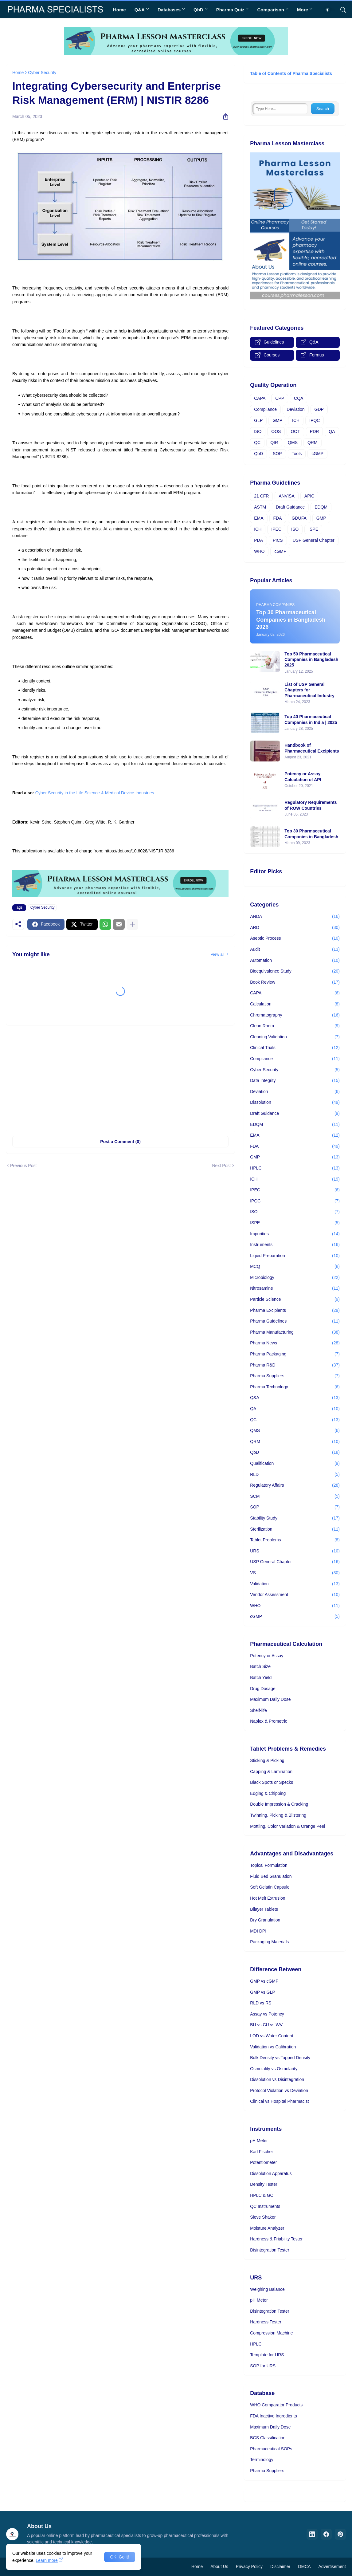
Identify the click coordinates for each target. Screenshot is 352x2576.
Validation (295, 1584)
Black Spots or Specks (271, 1782)
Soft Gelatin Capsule (269, 1887)
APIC (309, 496)
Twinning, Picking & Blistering (278, 1815)
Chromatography (295, 1015)
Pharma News (295, 1343)
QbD (198, 9)
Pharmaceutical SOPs (271, 2448)
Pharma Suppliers (295, 1376)
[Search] (340, 10)
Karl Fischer (261, 2151)
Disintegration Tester (269, 2250)
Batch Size (260, 1666)
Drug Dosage (263, 1688)
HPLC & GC (261, 2195)
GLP (258, 420)
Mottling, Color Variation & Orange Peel (287, 1826)
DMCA (304, 2566)
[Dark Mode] (329, 10)
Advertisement (332, 2566)
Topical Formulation (268, 1865)
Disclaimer (280, 2566)
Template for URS (267, 2354)
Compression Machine (271, 2332)
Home (119, 9)
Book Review (295, 982)
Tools (297, 453)
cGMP (317, 453)
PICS (278, 540)
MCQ (295, 1267)
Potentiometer (263, 2162)
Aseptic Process (295, 938)
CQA (298, 398)
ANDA (295, 917)
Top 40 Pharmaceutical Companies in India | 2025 (310, 719)
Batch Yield (261, 1677)
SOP (277, 453)
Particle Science (295, 1299)
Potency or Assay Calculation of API (302, 776)
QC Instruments (265, 2206)
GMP (277, 420)
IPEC (276, 529)
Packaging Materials (269, 1941)
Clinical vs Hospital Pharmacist (279, 2101)
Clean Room (295, 1026)
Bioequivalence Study (295, 971)
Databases (169, 9)
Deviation (295, 409)
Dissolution (295, 1102)
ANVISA (286, 496)
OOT (295, 431)
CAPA (259, 398)
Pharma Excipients (295, 1311)
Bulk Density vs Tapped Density (280, 2057)
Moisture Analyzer (267, 2228)
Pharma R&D (295, 1365)
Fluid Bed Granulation (270, 1876)
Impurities (295, 1234)
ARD (295, 928)
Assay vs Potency (267, 2014)
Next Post (221, 1165)
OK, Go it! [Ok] (119, 2556)
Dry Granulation (265, 1919)
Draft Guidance (290, 507)
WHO (259, 551)
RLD (295, 1475)
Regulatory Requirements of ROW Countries (310, 805)
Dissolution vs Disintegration (277, 2079)
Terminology (261, 2459)
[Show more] (132, 924)
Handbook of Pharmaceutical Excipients (311, 748)
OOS (276, 431)
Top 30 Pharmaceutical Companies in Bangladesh (311, 833)
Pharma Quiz (230, 9)
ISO (257, 431)
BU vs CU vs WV (266, 2024)
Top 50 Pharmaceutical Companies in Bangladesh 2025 (311, 659)
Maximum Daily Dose (270, 1699)
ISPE (313, 529)
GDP (319, 409)
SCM (295, 1496)
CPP (279, 398)
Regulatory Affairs (295, 1485)
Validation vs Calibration (273, 2046)
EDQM (321, 507)
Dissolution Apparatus (270, 2173)
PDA (258, 540)
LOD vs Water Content (271, 2035)
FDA (277, 518)
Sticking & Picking (267, 1760)
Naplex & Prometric (268, 1721)
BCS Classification (267, 2437)
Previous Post (23, 1165)
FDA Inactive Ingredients (273, 2415)
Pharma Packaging (295, 1354)
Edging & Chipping (268, 1793)
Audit (295, 949)
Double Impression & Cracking (279, 1804)
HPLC (295, 1168)
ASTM (260, 507)
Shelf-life (258, 1710)
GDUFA (299, 518)
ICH (295, 420)
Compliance (265, 409)
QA (332, 431)
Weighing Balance (267, 2289)
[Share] (223, 116)
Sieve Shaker (263, 2217)
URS (295, 1551)
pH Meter (259, 2140)
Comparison (270, 9)
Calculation (295, 1004)
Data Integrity (295, 1081)
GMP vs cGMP (264, 1981)
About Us (219, 2566)
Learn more (47, 2560)
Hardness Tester (265, 2321)
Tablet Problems (295, 1540)
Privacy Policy (249, 2566)
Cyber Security (42, 72)
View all (218, 954)
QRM (312, 442)
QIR (274, 442)
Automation (295, 961)
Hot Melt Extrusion (267, 1898)
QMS (293, 442)
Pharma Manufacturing (295, 1332)
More (302, 9)
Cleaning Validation (295, 1037)
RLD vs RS (260, 2002)
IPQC (314, 420)
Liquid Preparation (295, 1256)
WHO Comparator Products (276, 2404)
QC (257, 442)
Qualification (295, 1464)
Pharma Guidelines (295, 1321)
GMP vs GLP (262, 1992)
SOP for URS (263, 2365)
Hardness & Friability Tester (276, 2238)
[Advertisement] (120, 1077)
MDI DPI (258, 1931)
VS (295, 1573)
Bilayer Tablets (264, 1909)
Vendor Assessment (295, 1595)
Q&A (140, 9)
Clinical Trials (295, 1048)
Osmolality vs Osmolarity (273, 2068)
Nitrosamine (295, 1288)
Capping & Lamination (271, 1771)
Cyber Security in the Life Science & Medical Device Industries (94, 792)
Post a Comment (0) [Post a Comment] (120, 1141)
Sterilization (295, 1529)
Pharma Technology (295, 1387)
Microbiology (295, 1278)
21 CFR (261, 496)
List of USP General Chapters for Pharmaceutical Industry (309, 690)
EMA (258, 518)
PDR (314, 431)
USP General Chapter (313, 540)
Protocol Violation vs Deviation (279, 2090)
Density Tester (263, 2184)
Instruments (295, 1245)
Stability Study (295, 1518)
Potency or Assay (266, 1655)
